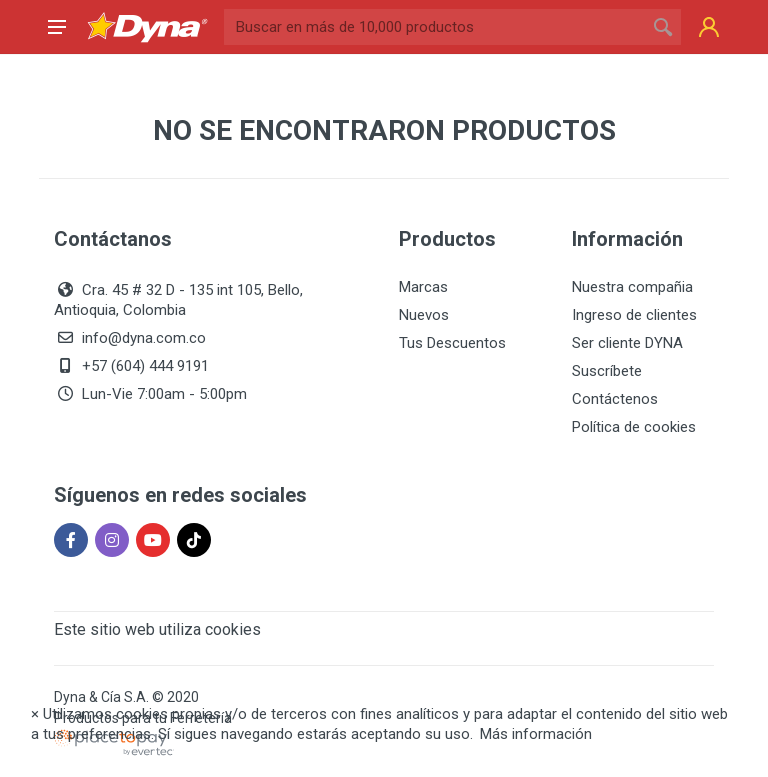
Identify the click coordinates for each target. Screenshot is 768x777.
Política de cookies (634, 427)
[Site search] (434, 27)
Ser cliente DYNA (627, 343)
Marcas (423, 287)
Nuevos (424, 315)
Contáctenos (615, 399)
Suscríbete (607, 371)
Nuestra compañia (632, 287)
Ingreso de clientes (634, 315)
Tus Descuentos (452, 343)
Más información (536, 734)
